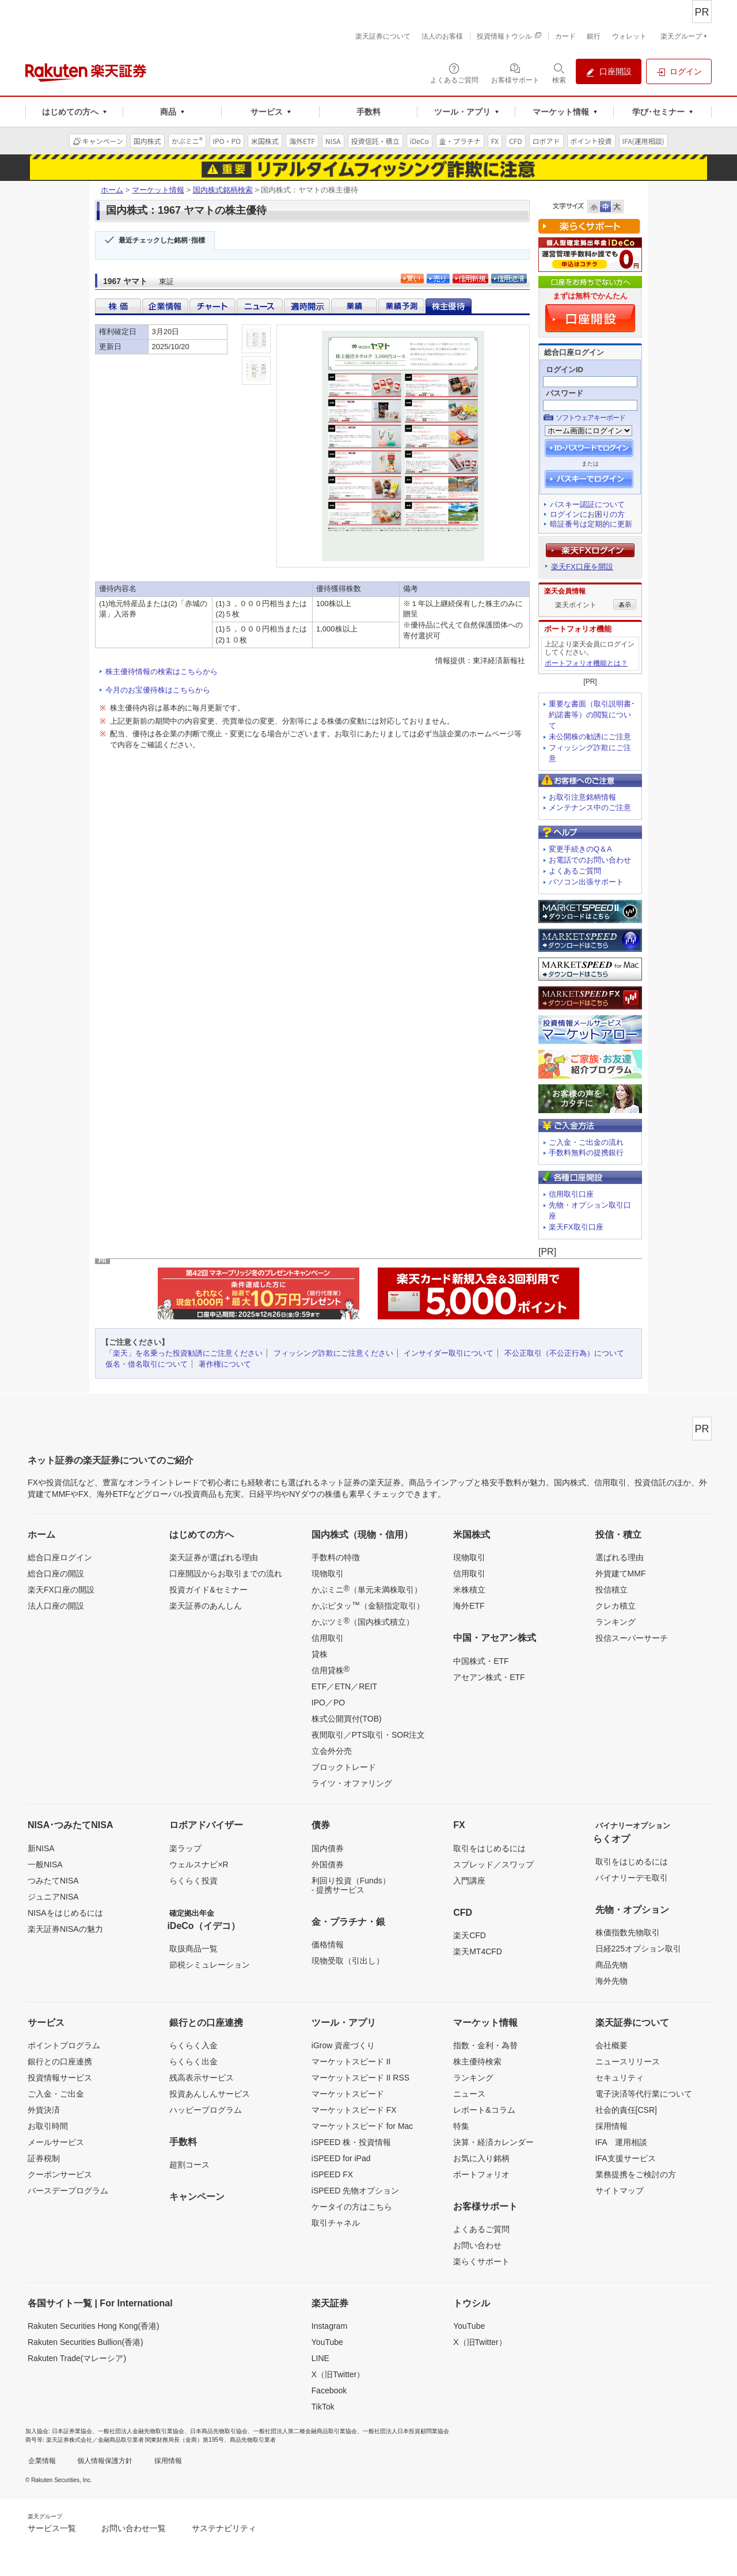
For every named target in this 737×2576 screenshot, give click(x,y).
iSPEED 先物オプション (355, 2190)
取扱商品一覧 (193, 1948)
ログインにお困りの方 (587, 514)
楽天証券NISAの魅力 (65, 1929)
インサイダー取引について (448, 1353)
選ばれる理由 (619, 1557)
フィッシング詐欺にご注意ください (333, 1353)
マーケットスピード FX (354, 2109)
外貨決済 (44, 2109)
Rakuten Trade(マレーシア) (77, 2358)
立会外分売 (331, 1751)
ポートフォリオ (481, 2174)
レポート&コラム (484, 2109)
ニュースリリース (627, 2061)
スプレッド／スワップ (493, 1864)
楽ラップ (185, 1848)
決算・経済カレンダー (493, 2142)
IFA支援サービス (625, 2158)
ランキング (615, 1621)
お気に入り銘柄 (481, 2158)
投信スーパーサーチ (631, 1638)
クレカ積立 (615, 1605)
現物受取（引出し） (347, 1960)
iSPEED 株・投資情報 (351, 2142)
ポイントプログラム (64, 2045)
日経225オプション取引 (638, 1948)
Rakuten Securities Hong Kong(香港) (93, 2326)
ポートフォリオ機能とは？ (586, 663)
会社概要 (611, 2045)
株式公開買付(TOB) (346, 1718)
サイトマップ (619, 2190)
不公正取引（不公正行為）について (564, 1353)
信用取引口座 (571, 1194)
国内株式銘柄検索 (223, 190)
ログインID (564, 369)
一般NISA (45, 1864)
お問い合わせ (477, 2245)
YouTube (327, 2342)
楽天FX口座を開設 (582, 566)
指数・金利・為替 (485, 2045)
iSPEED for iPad (341, 2158)
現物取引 (327, 1573)
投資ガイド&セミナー (208, 1589)
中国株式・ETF (480, 1661)
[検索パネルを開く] (559, 72)
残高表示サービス (201, 2077)
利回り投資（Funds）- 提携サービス (350, 1885)
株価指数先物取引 (627, 1932)
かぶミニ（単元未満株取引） (366, 1589)
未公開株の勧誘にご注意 (590, 736)
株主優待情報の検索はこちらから (161, 671)
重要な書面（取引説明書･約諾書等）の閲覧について (592, 714)
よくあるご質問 (575, 871)
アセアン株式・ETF (489, 1677)
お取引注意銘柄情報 (582, 797)
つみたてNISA (53, 1880)
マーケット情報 (158, 190)
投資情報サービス (60, 2077)
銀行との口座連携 (60, 2061)
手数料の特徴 (335, 1557)
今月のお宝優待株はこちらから (157, 690)
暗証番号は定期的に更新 (591, 524)
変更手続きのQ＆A (580, 849)
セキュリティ (619, 2077)
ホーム (112, 190)
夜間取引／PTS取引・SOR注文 (368, 1734)
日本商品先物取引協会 (219, 2431)
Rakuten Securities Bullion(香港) (85, 2342)
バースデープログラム (68, 2190)
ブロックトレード (343, 1767)
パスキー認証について (587, 504)
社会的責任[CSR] (626, 2109)
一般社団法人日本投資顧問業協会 (406, 2431)
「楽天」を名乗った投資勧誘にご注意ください (184, 1353)
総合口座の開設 (56, 1573)
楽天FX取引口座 (576, 1227)
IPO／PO (328, 1702)
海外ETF (468, 1605)
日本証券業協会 (72, 2431)
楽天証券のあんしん (205, 1605)
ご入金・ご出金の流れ (586, 1142)
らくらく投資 (193, 1880)
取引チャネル (335, 2222)
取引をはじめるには (489, 1848)
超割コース (189, 2164)
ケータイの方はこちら (351, 2206)
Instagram (329, 2326)
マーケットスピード (347, 2093)
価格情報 (327, 1944)
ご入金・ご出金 (56, 2093)
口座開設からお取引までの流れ (225, 1573)
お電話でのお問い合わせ (590, 860)
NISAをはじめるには (65, 1912)
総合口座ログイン (60, 1557)
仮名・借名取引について (146, 1364)
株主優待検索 (477, 2061)
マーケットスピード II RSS (360, 2077)
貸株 (319, 1654)
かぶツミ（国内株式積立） (362, 1621)
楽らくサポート (481, 2261)
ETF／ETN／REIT (344, 1686)
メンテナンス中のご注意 (590, 807)
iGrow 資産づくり (343, 2045)
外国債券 (327, 1864)
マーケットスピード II (351, 2061)
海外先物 (611, 1980)
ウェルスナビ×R (198, 1864)
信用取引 (327, 1638)
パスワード (564, 393)
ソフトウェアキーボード (590, 418)
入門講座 (469, 1880)
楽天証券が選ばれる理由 (213, 1557)
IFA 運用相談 (621, 2142)
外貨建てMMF (620, 1573)
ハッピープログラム (205, 2109)
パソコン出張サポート (586, 881)
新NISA (41, 1848)
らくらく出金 (193, 2061)
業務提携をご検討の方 (635, 2174)
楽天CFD (469, 1935)
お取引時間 (48, 2126)
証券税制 (44, 2158)
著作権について (225, 1364)
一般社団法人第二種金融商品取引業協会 (305, 2431)
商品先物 (611, 1964)
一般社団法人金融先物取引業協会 (141, 2431)
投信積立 (611, 1589)
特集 (461, 2126)
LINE (320, 2358)
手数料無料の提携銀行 (586, 1152)
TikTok (323, 2406)
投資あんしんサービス (209, 2093)
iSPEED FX (332, 2174)
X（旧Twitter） (338, 2374)
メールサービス (56, 2142)
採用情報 (611, 2126)
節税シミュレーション (209, 1964)
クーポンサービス (60, 2174)
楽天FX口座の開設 (61, 1589)
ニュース (469, 2093)
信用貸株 (330, 1670)
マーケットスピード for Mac (362, 2126)
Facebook (329, 2390)
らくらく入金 (193, 2045)
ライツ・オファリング (351, 1783)
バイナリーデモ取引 (631, 1877)
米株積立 (469, 1589)
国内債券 (327, 1848)
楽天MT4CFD (477, 1951)
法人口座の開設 (56, 1605)
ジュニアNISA (53, 1896)
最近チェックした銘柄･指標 (162, 240)
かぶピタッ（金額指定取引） (367, 1605)
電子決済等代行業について (643, 2093)
